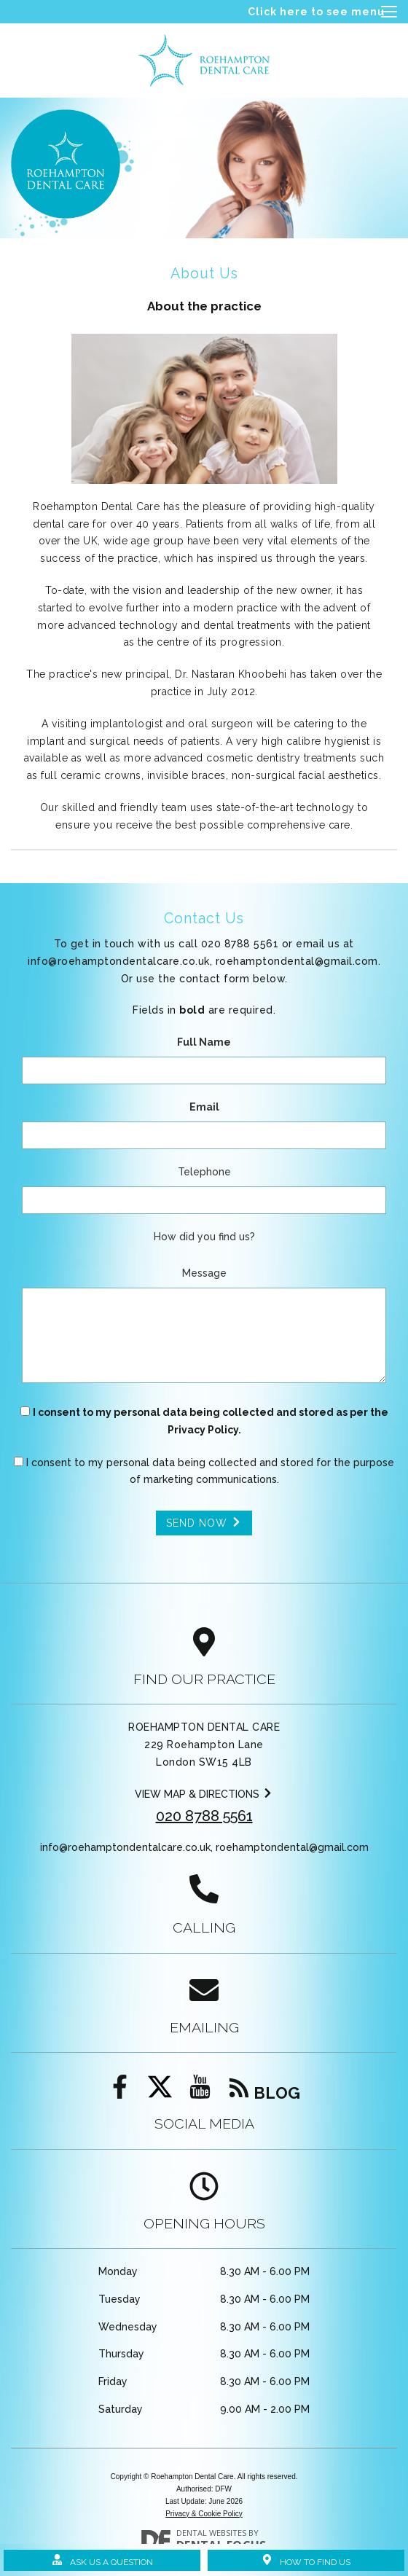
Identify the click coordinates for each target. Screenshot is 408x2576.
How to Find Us (306, 2560)
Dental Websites (211, 2532)
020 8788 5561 (204, 1816)
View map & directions (204, 1794)
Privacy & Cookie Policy (204, 2514)
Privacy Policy (203, 1430)
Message (204, 1273)
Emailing (204, 2027)
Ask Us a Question (102, 2560)
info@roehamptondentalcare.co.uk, (203, 961)
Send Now (204, 1522)
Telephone (204, 1172)
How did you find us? (204, 1236)
